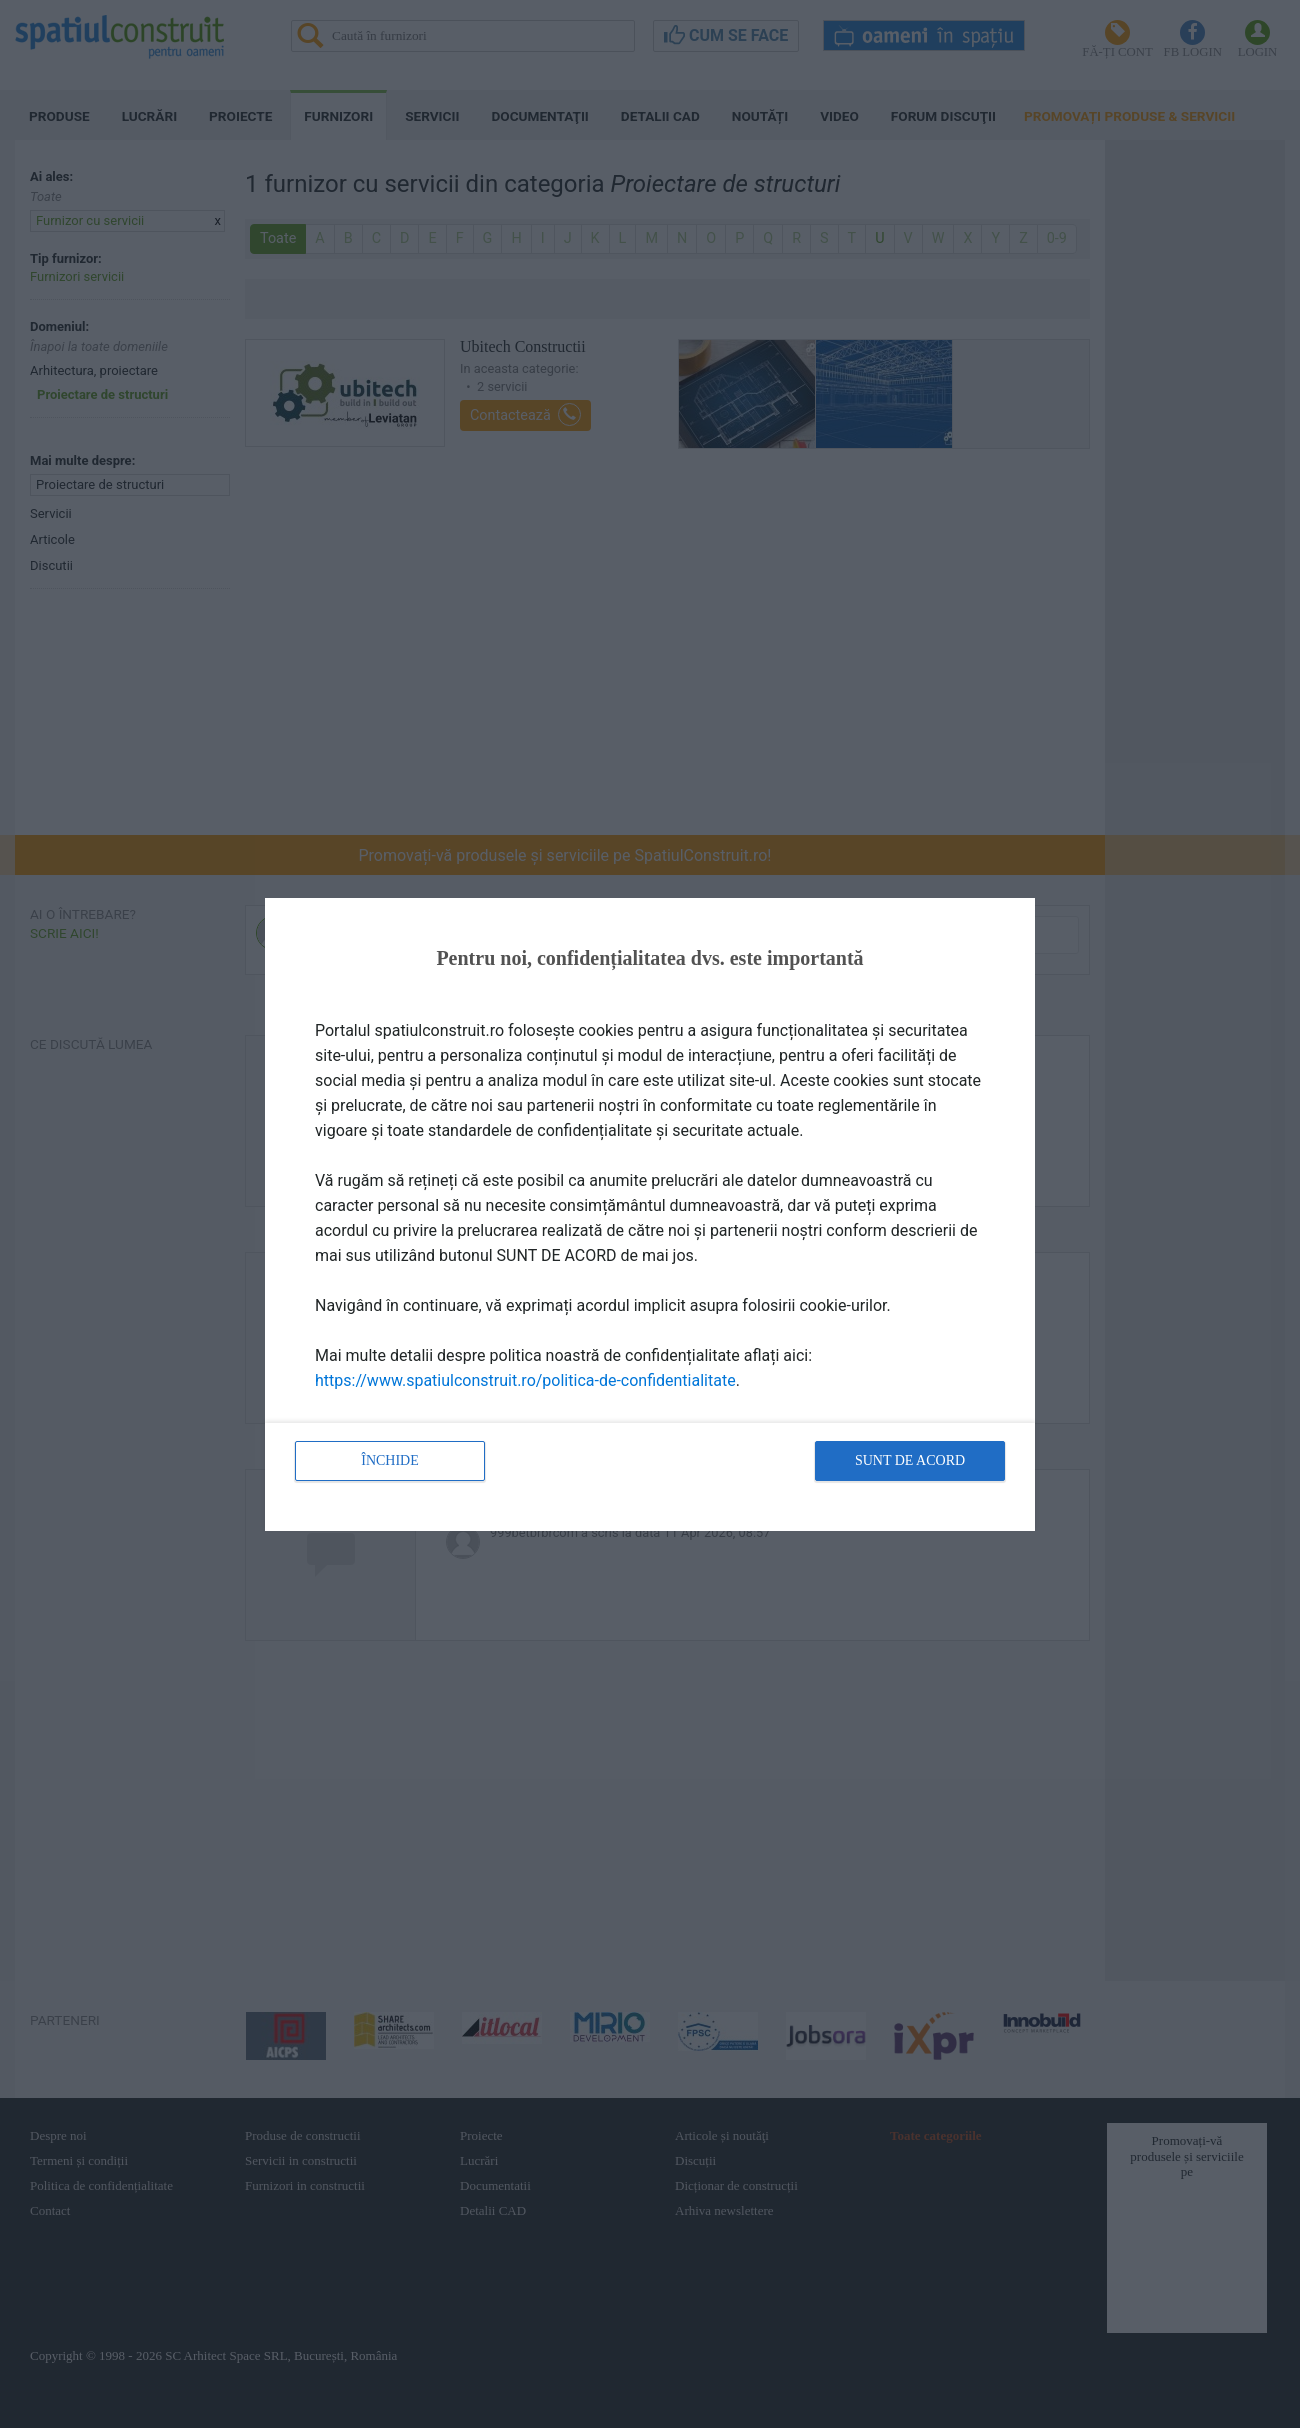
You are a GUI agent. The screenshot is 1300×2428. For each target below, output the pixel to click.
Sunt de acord (910, 1460)
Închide (390, 1460)
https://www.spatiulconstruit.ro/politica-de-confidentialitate (525, 1380)
